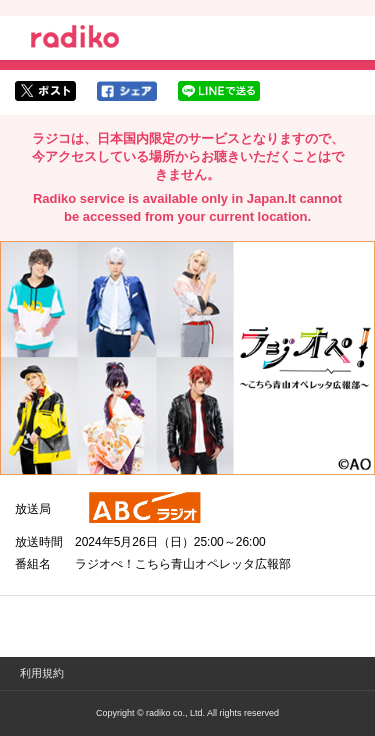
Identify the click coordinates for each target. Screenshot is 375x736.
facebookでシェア (127, 91)
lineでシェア (219, 91)
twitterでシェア (45, 91)
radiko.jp (75, 40)
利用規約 (42, 673)
